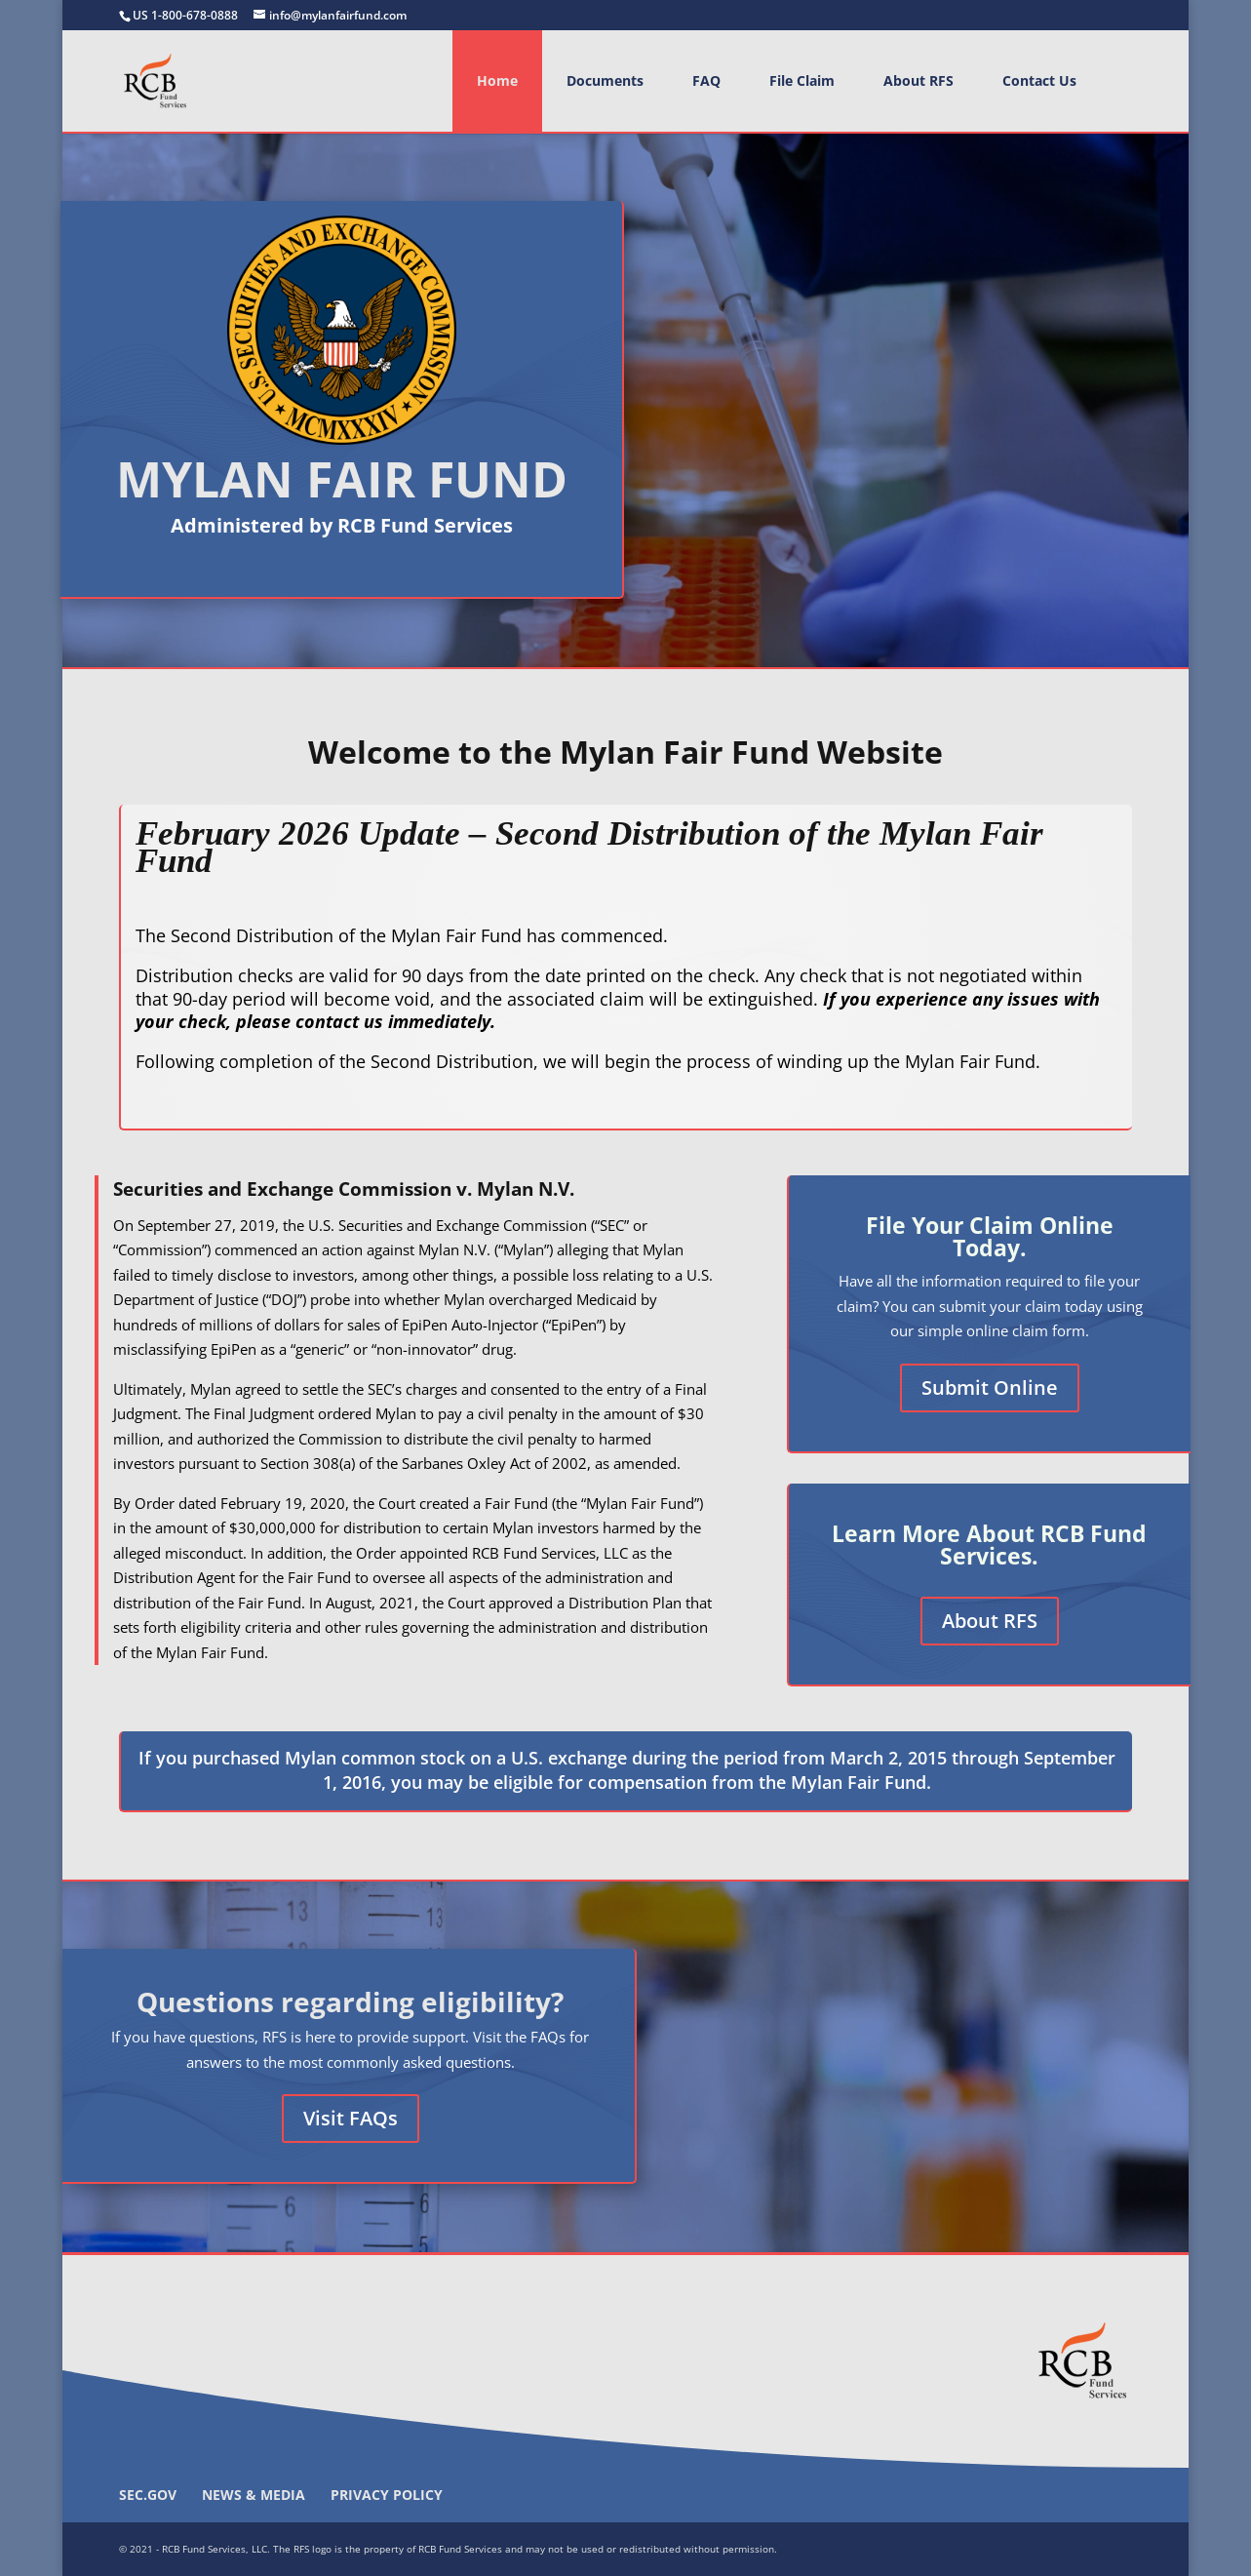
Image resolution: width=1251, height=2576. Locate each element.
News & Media (253, 2494)
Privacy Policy (387, 2494)
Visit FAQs (350, 2118)
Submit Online (989, 1387)
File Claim (802, 80)
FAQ (706, 80)
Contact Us (1039, 80)
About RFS (918, 80)
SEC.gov (147, 2494)
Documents (605, 80)
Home (497, 80)
